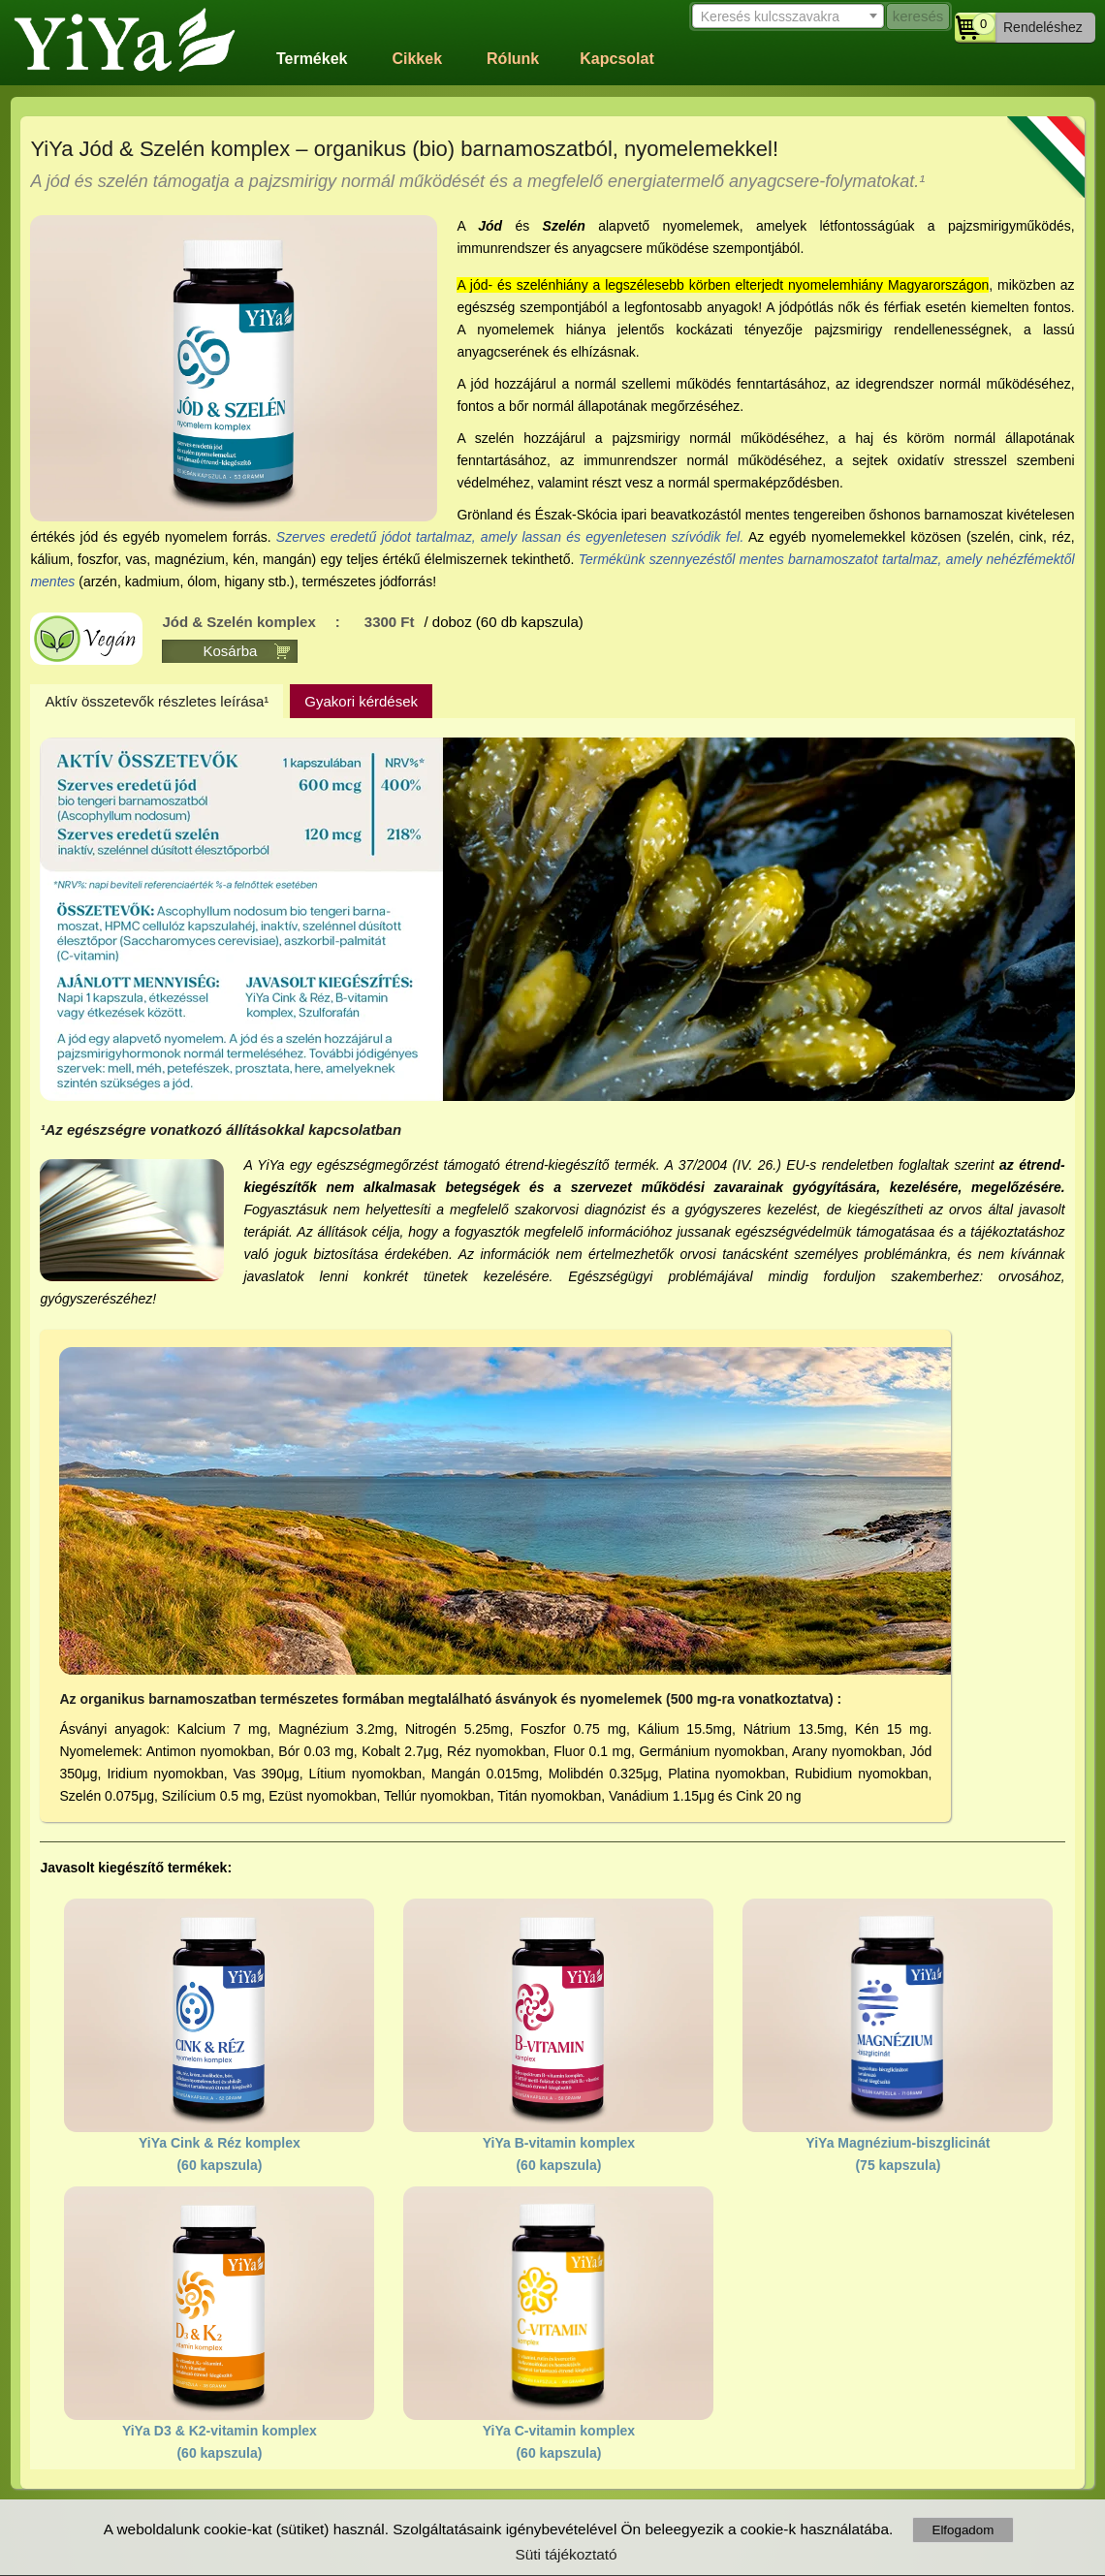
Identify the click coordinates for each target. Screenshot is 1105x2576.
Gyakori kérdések (361, 701)
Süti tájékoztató (565, 2554)
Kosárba (230, 651)
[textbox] (785, 16)
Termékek (312, 58)
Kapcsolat (616, 58)
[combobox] (785, 15)
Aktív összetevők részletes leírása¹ (156, 701)
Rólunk (513, 58)
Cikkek (417, 58)
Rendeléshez (1043, 27)
